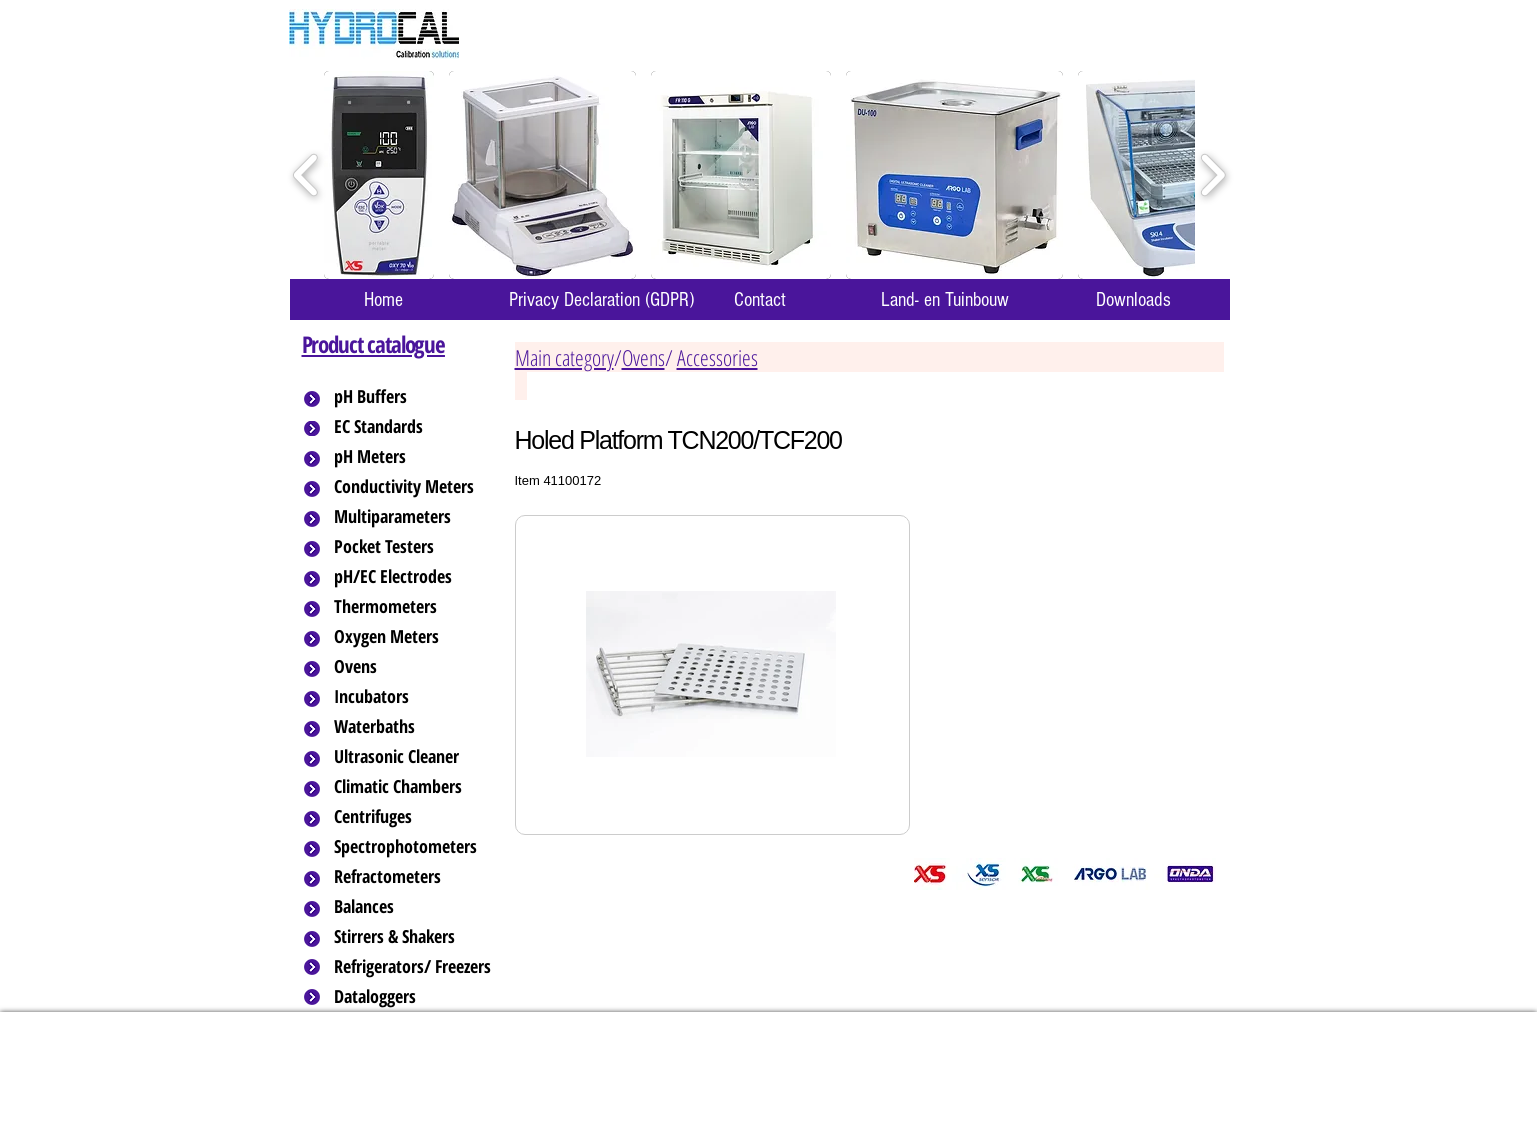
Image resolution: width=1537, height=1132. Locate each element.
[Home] (384, 299)
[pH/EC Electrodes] (414, 577)
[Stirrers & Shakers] (414, 937)
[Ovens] (414, 667)
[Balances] (414, 907)
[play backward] (306, 175)
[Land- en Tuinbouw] (945, 299)
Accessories (717, 357)
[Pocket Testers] (414, 547)
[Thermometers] (414, 607)
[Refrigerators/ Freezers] (414, 967)
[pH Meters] (414, 457)
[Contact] (760, 299)
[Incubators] (414, 697)
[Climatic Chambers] (415, 787)
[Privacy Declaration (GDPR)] (602, 299)
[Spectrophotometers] (422, 847)
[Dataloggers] (414, 997)
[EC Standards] (414, 427)
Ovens (643, 357)
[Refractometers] (414, 877)
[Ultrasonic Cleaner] (414, 757)
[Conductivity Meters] (420, 487)
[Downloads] (1134, 299)
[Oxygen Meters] (414, 637)
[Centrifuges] (414, 817)
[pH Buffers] (414, 397)
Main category (564, 357)
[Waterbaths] (414, 727)
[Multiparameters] (414, 517)
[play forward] (1212, 175)
